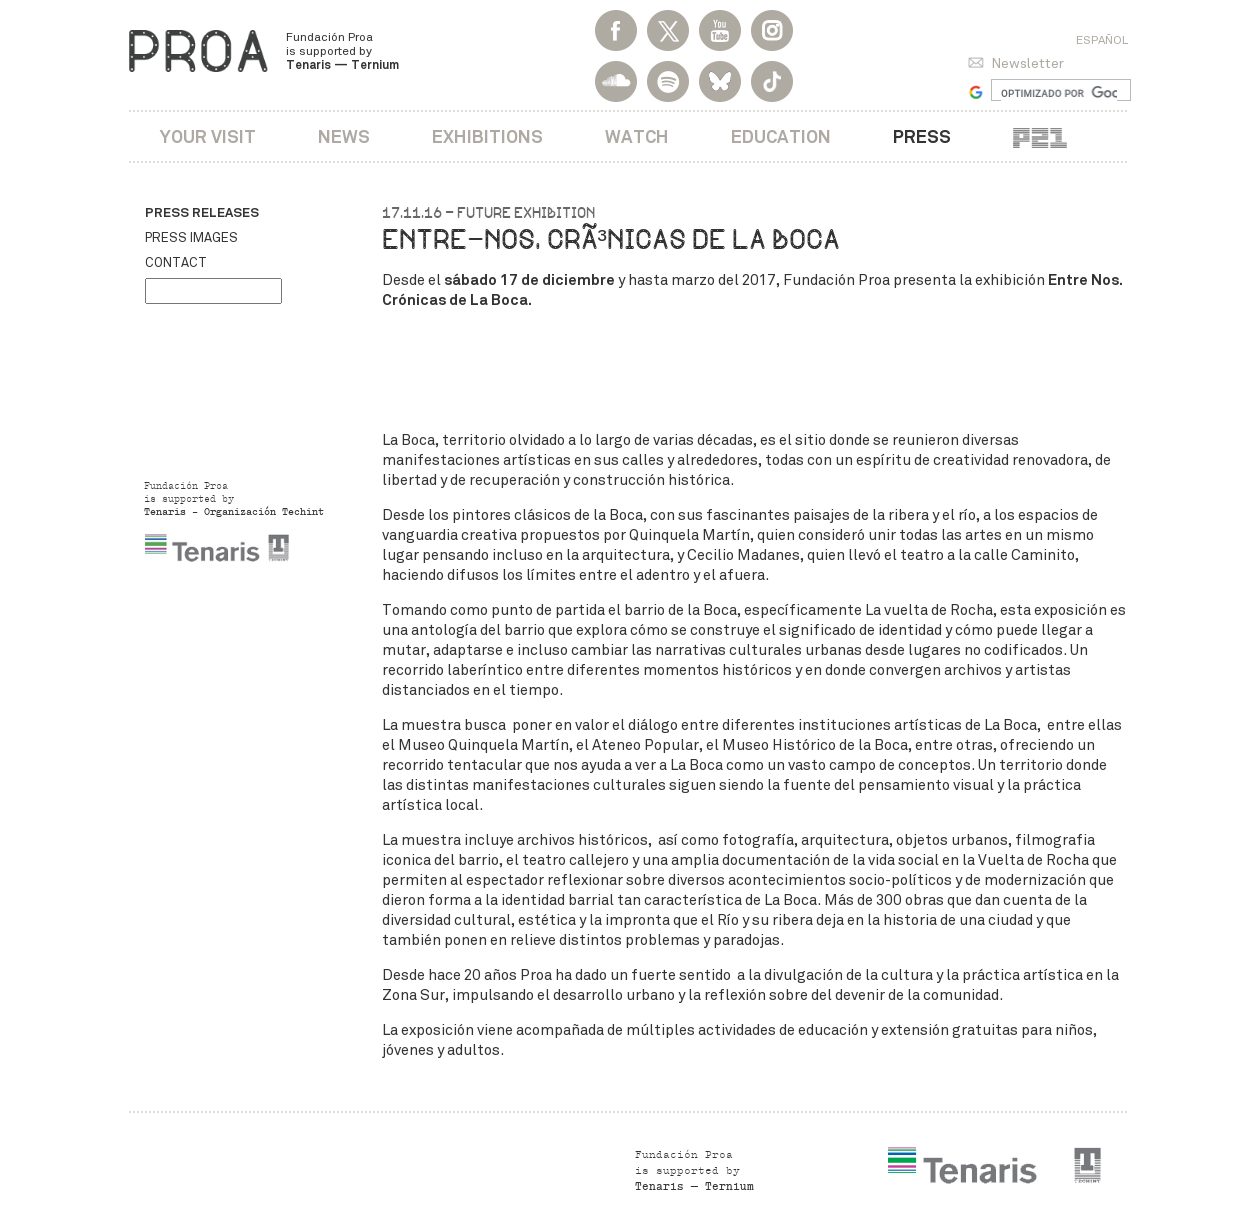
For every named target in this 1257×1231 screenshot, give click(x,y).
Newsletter (1027, 63)
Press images (191, 238)
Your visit (208, 136)
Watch (637, 136)
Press (922, 136)
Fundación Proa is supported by (342, 51)
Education (781, 136)
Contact (176, 263)
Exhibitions (487, 136)
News (344, 136)
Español (1102, 40)
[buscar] (1059, 93)
